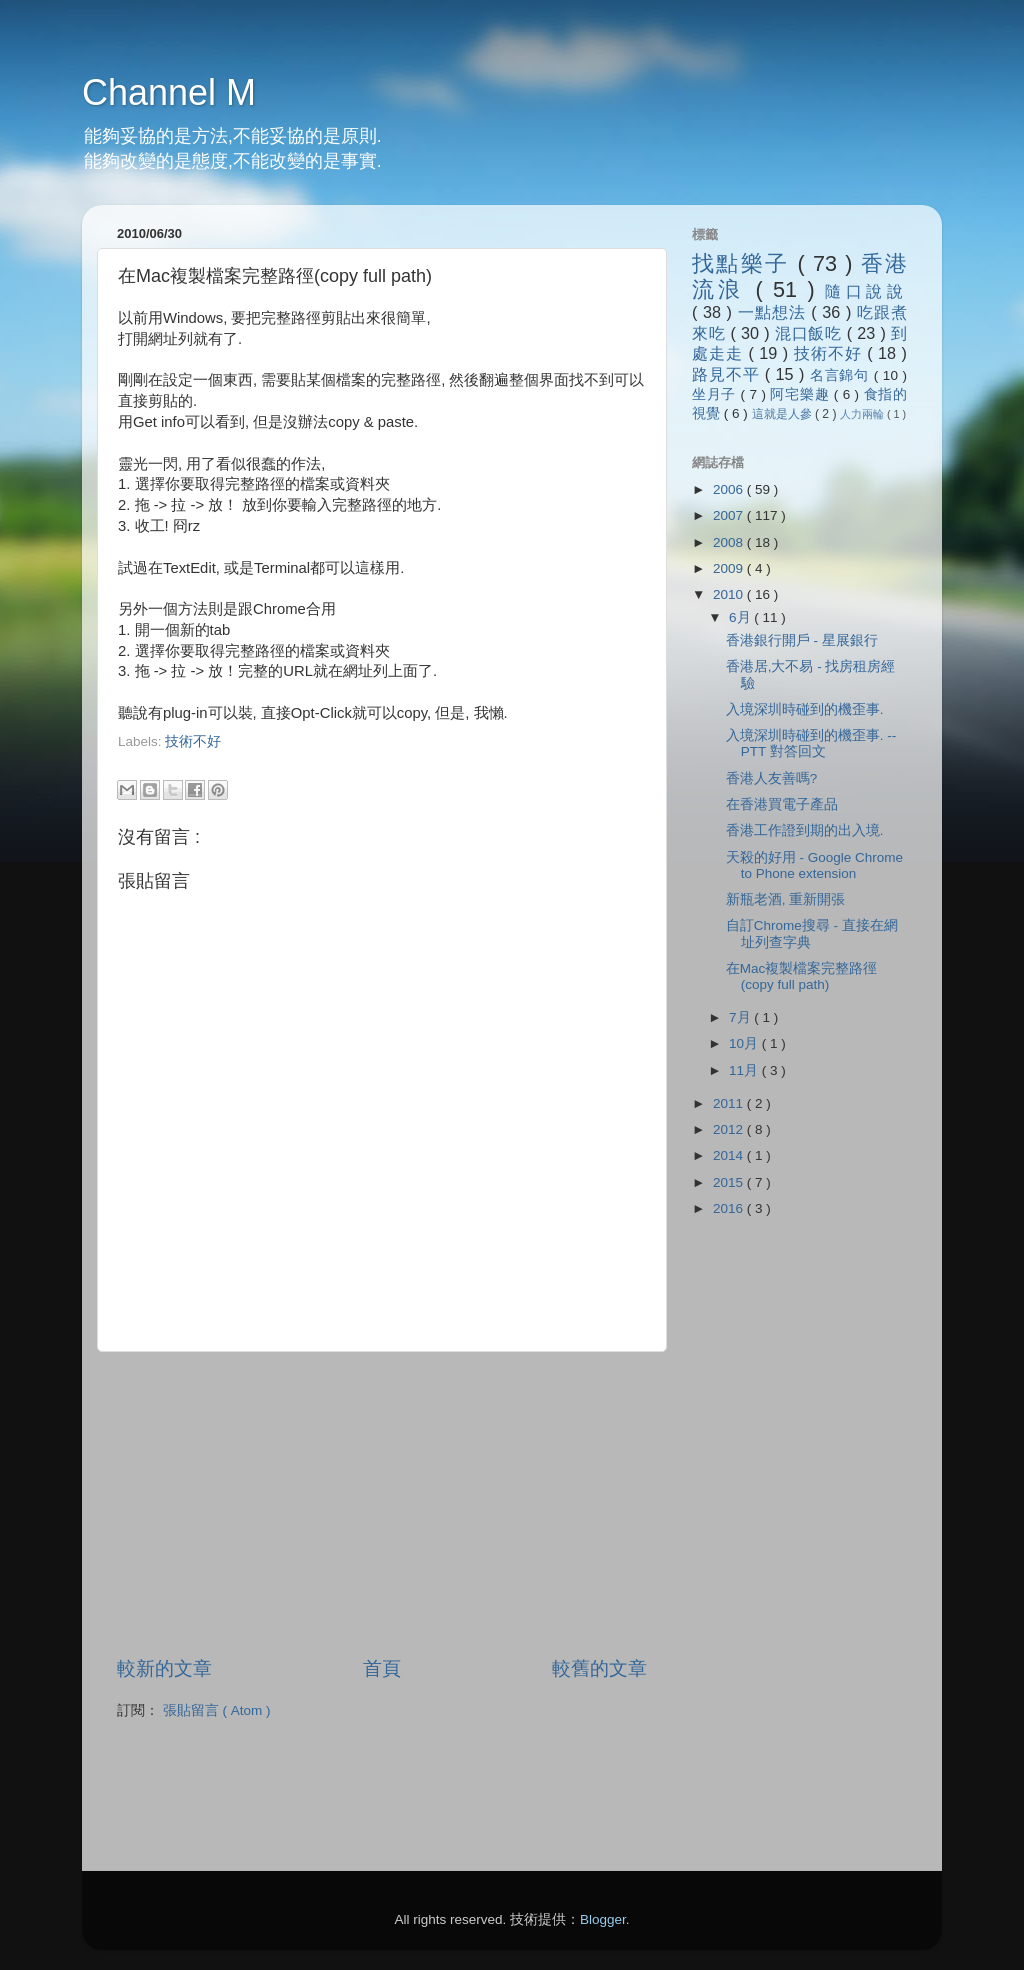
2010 (730, 594)
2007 (730, 515)
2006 (730, 489)
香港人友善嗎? (772, 778)
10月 (745, 1043)
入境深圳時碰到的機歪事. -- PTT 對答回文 (811, 743)
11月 (745, 1070)
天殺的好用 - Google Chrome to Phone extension (814, 865)
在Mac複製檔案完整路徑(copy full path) (802, 976)
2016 (730, 1208)
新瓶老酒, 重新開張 (786, 899)
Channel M (169, 92)
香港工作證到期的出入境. (805, 830)
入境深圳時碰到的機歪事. (805, 709)
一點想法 (775, 312)
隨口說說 (866, 291)
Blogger (603, 1919)
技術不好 (193, 741)
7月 (741, 1017)
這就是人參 (783, 414)
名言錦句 (842, 375)
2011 (730, 1103)
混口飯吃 (811, 333)
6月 (741, 617)
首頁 (382, 1668)
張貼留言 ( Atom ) (217, 1710)
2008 (730, 542)
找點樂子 (744, 263)
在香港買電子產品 (782, 804)
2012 (730, 1129)
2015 (730, 1182)
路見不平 (728, 374)
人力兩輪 (863, 414)
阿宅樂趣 (801, 394)
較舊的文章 (599, 1668)
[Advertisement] (352, 759)
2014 (730, 1155)
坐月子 (716, 394)
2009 (730, 568)
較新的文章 (164, 1668)
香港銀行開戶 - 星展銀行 (802, 640)
